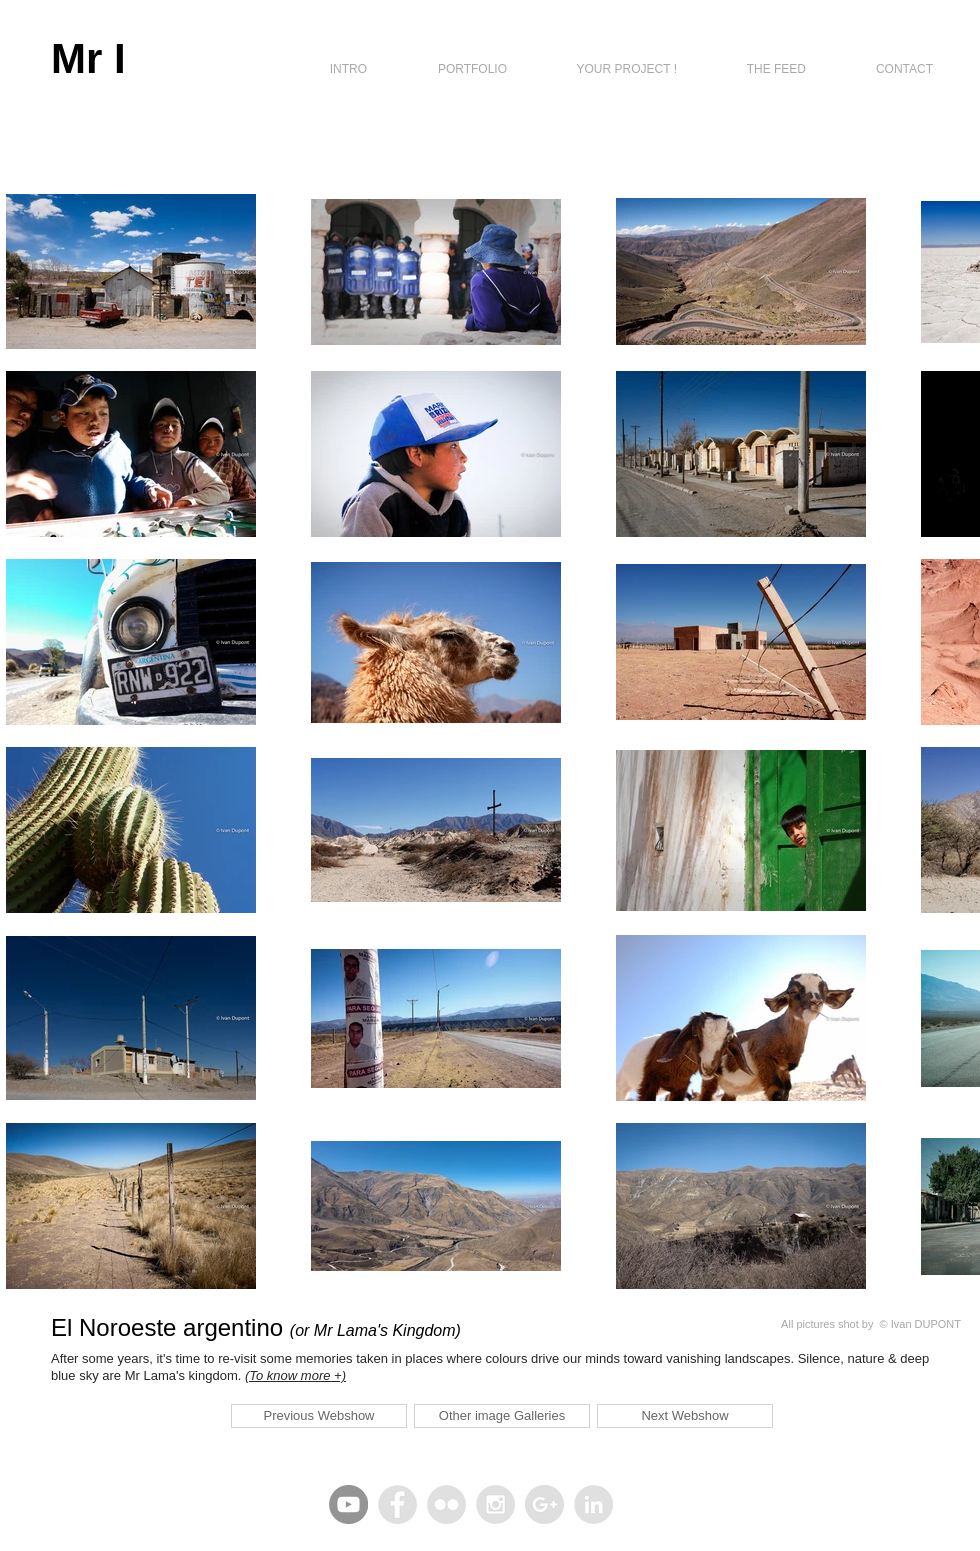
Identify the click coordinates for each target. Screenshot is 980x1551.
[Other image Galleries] (502, 1416)
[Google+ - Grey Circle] (544, 1504)
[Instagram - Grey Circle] (495, 1504)
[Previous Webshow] (319, 1416)
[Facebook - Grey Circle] (397, 1504)
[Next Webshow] (685, 1416)
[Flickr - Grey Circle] (446, 1504)
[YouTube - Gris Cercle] (348, 1504)
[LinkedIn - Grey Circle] (593, 1504)
